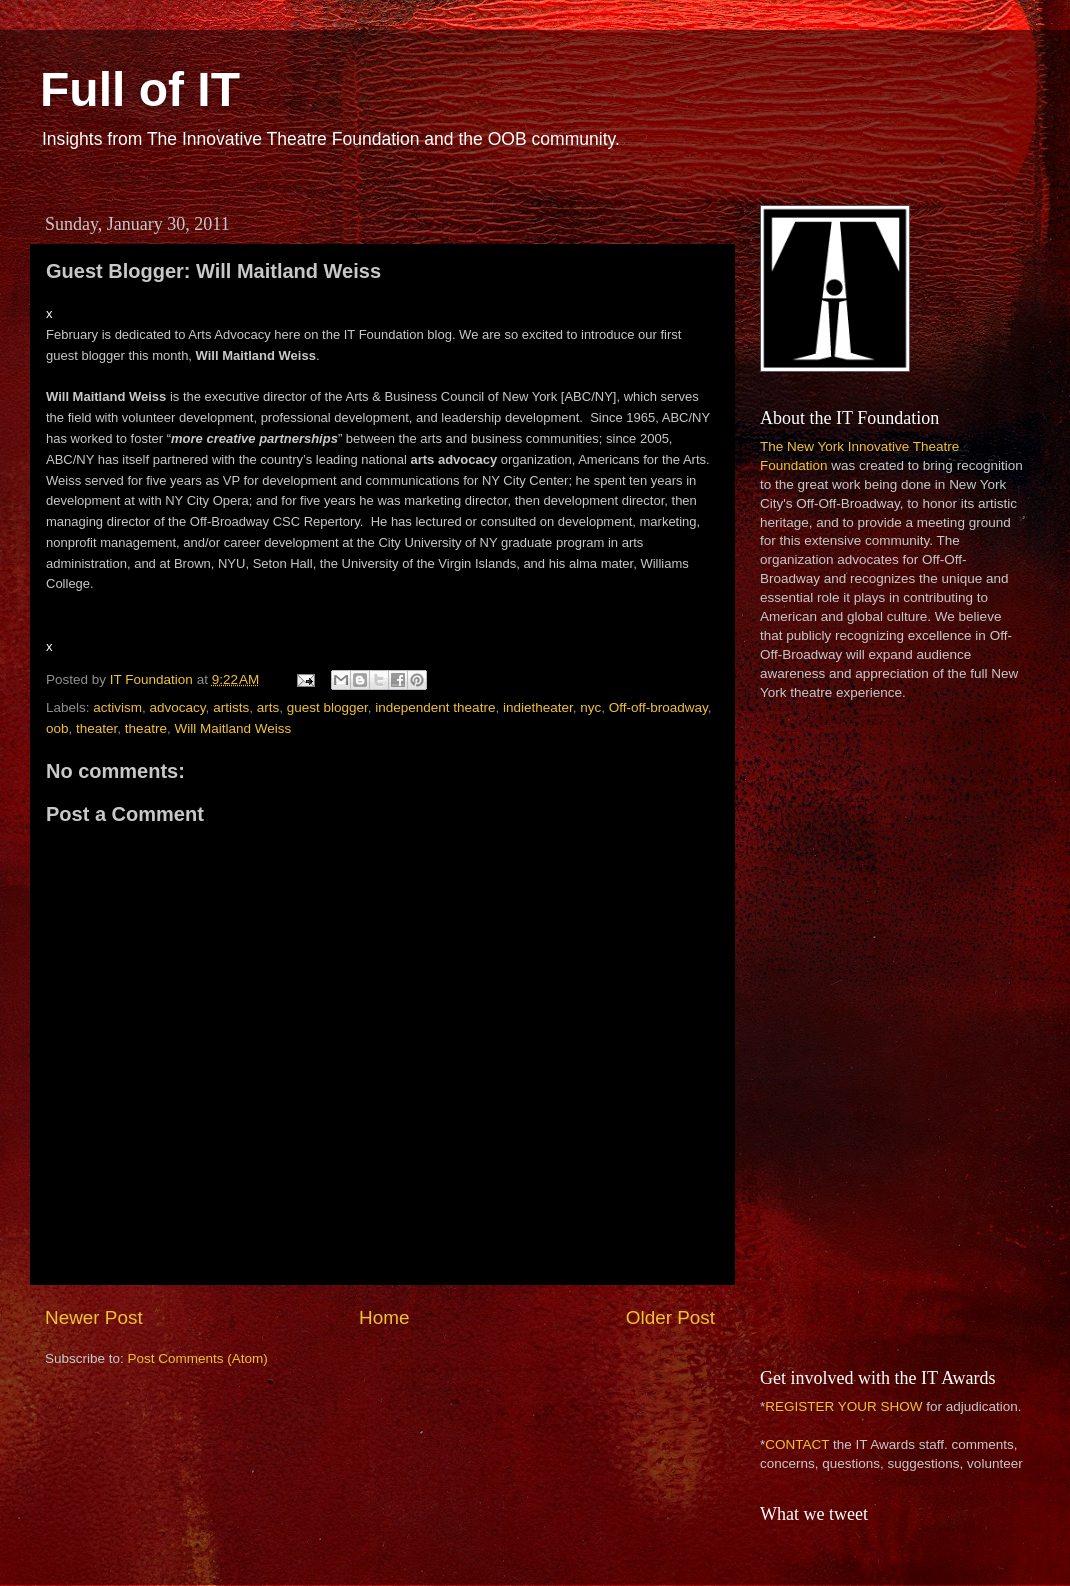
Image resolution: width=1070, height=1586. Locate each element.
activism (117, 707)
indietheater (538, 707)
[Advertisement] (826, 1032)
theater (96, 728)
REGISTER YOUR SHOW (843, 1406)
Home (384, 1317)
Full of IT (140, 89)
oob (57, 728)
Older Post (670, 1317)
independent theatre (435, 707)
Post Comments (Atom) (198, 1358)
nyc (590, 707)
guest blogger (327, 707)
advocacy (178, 707)
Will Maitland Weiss (232, 728)
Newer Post (94, 1317)
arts (268, 707)
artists (231, 707)
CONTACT (797, 1444)
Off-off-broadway (658, 707)
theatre (146, 728)
